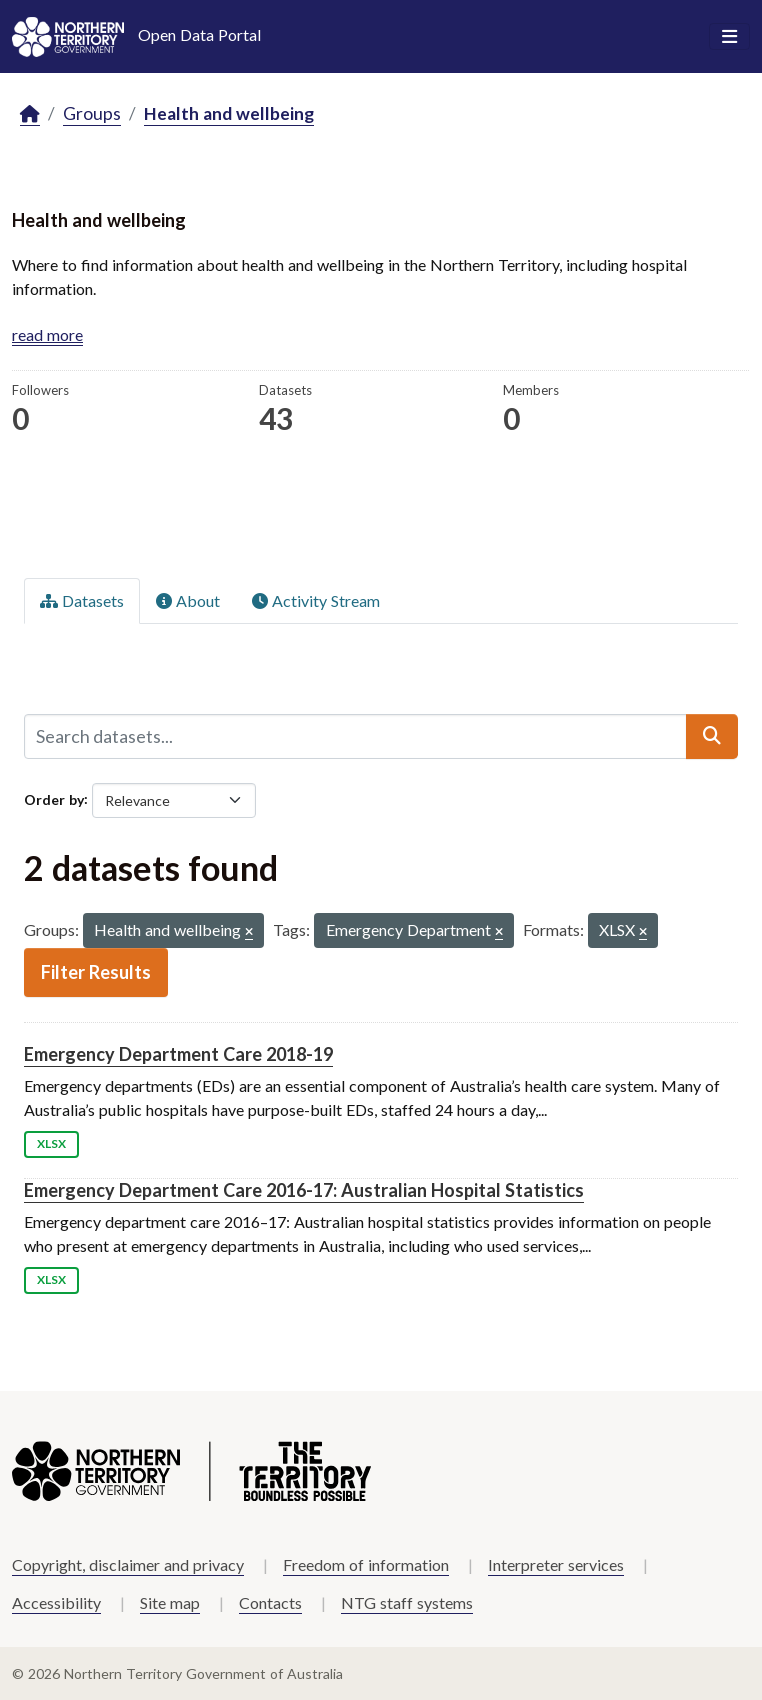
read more (47, 334)
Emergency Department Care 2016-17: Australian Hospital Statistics (304, 1190)
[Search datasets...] (355, 736)
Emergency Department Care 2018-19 (178, 1054)
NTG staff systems (407, 1602)
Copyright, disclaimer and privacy (128, 1564)
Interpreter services (556, 1564)
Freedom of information (366, 1564)
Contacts (270, 1602)
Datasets (82, 600)
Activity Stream (316, 600)
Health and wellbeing (229, 113)
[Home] (30, 114)
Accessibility (56, 1602)
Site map (170, 1602)
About (188, 600)
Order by (54, 798)
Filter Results (96, 972)
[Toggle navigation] (729, 37)
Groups (92, 113)
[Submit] (712, 736)
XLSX (51, 1143)
